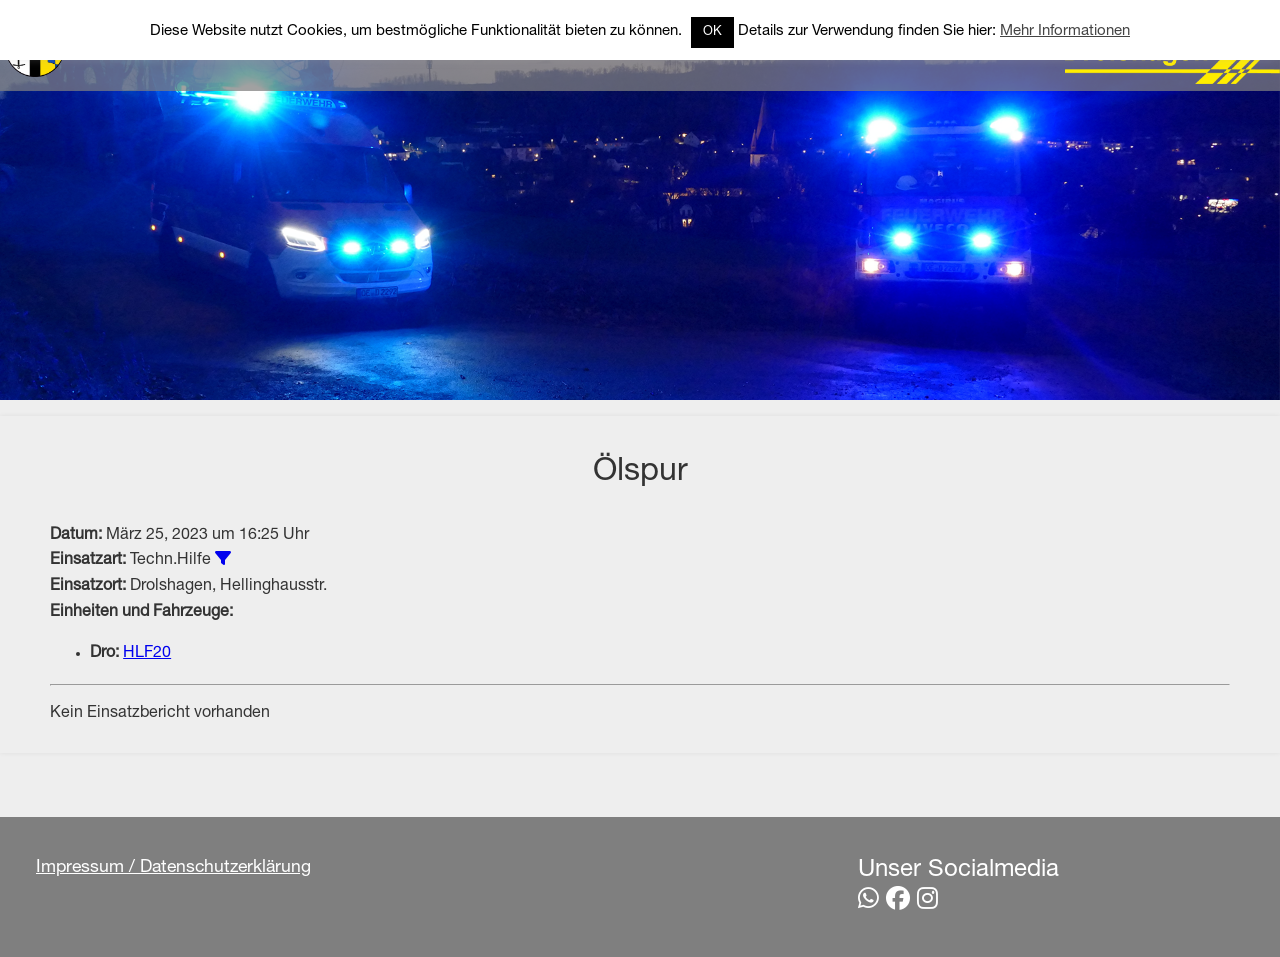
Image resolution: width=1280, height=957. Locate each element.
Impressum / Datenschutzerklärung (173, 868)
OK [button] (712, 32)
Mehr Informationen (1065, 31)
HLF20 (147, 654)
